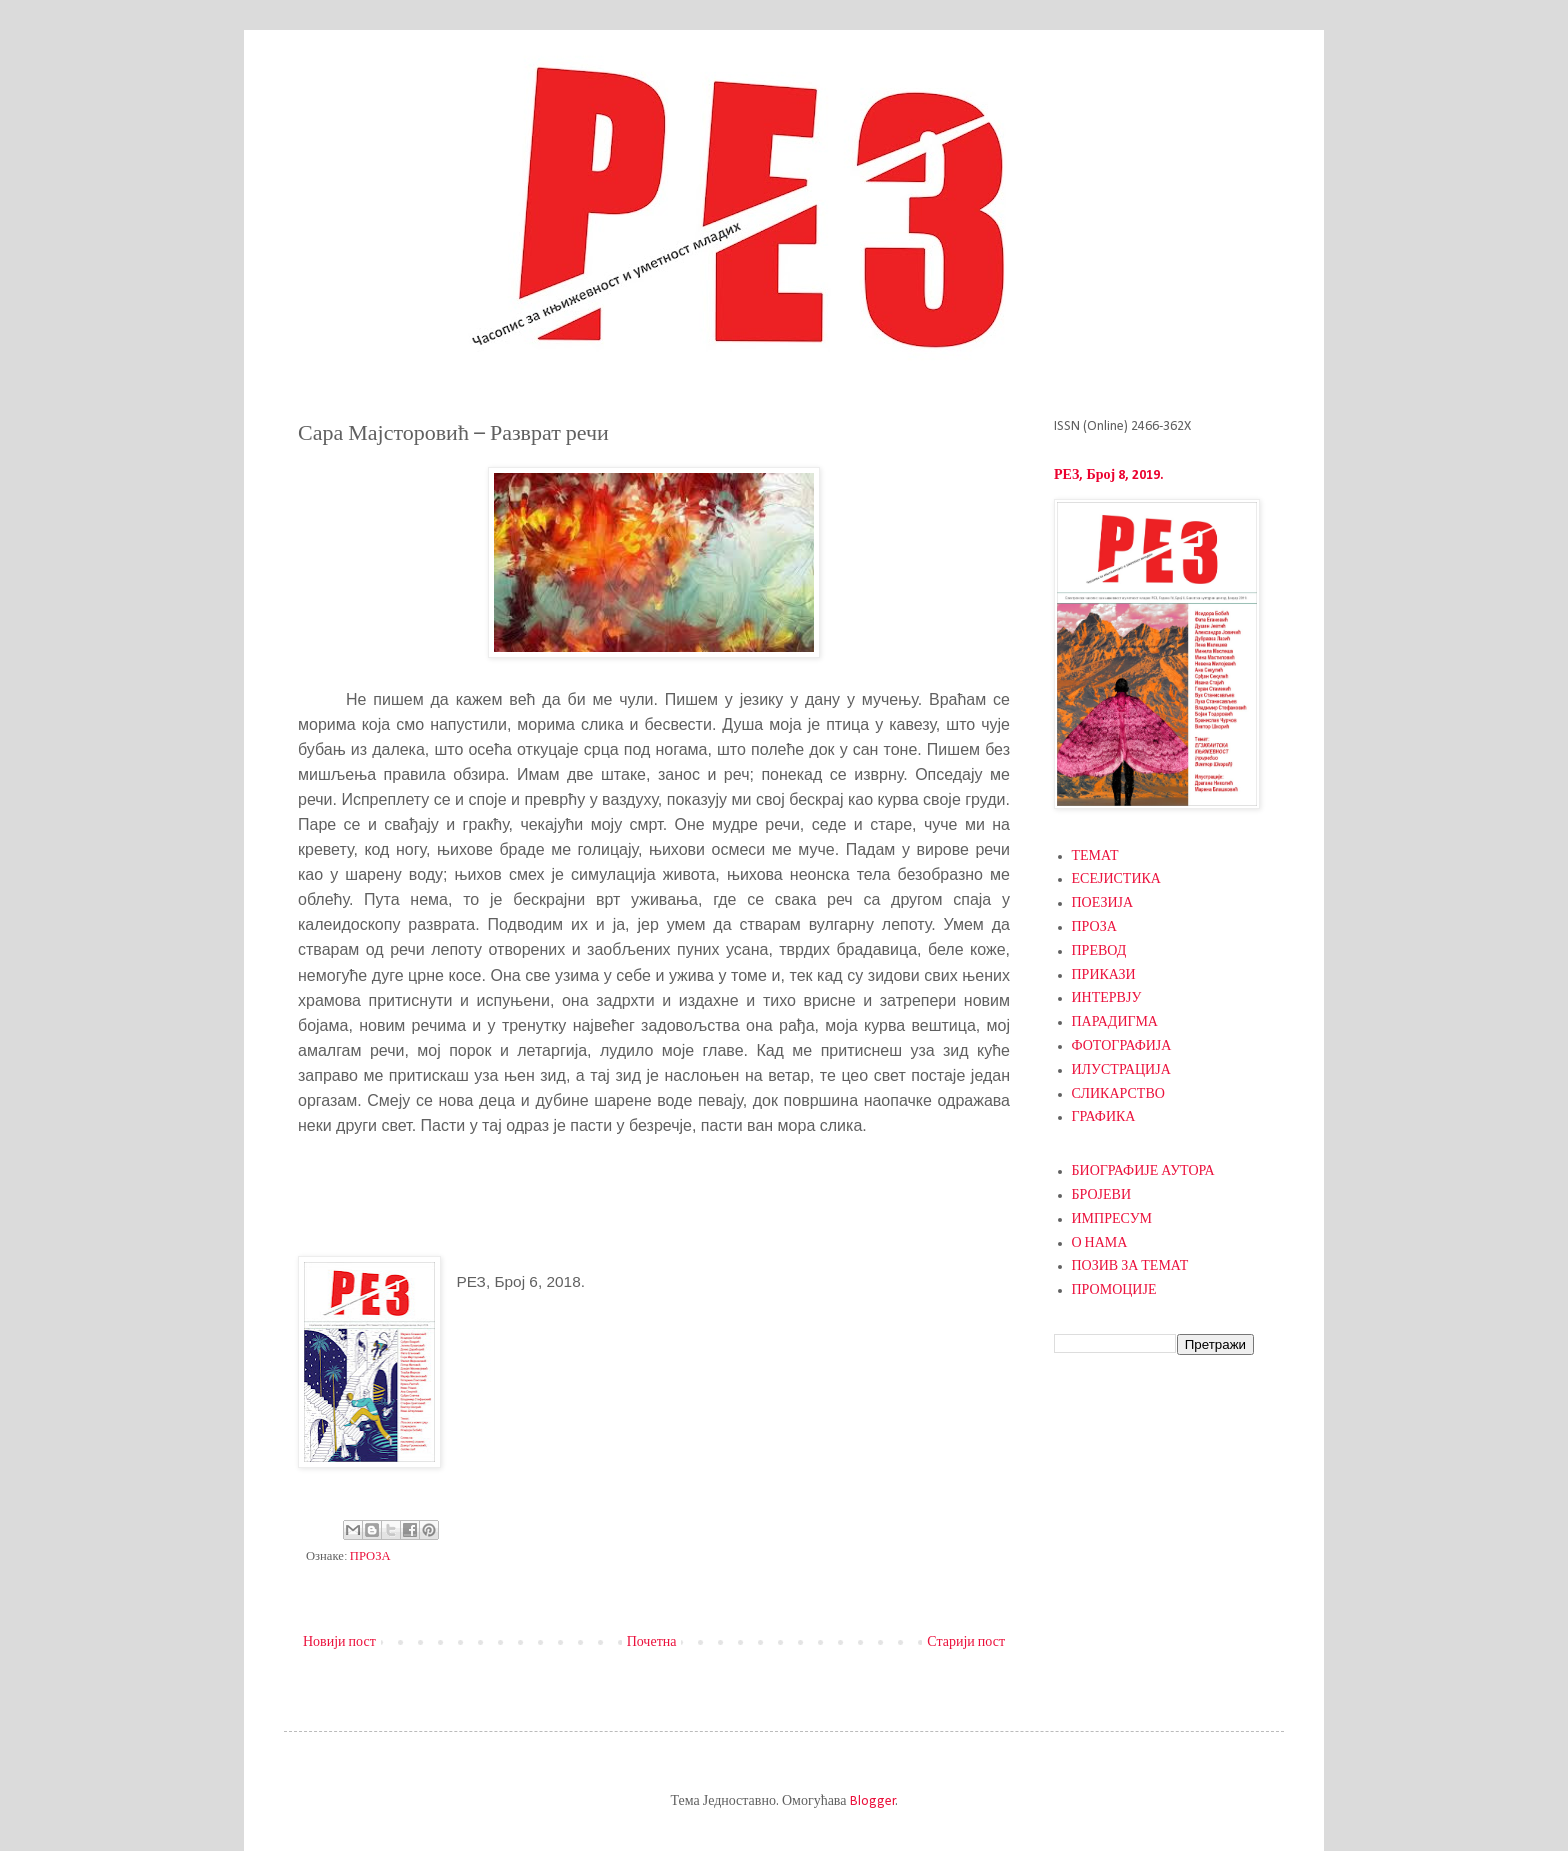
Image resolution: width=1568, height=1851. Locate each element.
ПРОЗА (370, 1557)
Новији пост (339, 1642)
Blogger (873, 1801)
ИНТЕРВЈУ (1107, 998)
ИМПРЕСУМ (1112, 1219)
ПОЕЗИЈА (1103, 903)
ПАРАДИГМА (1115, 1022)
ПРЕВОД (1099, 951)
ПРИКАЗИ (1104, 975)
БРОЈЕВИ (1102, 1195)
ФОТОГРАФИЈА (1122, 1046)
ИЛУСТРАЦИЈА (1121, 1070)
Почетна (652, 1642)
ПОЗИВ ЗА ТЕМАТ (1130, 1266)
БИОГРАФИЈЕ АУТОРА (1143, 1171)
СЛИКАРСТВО (1118, 1094)
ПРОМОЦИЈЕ (1114, 1290)
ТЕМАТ (1095, 856)
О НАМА (1100, 1243)
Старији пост (966, 1642)
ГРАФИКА (1104, 1117)
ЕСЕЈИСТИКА (1116, 879)
